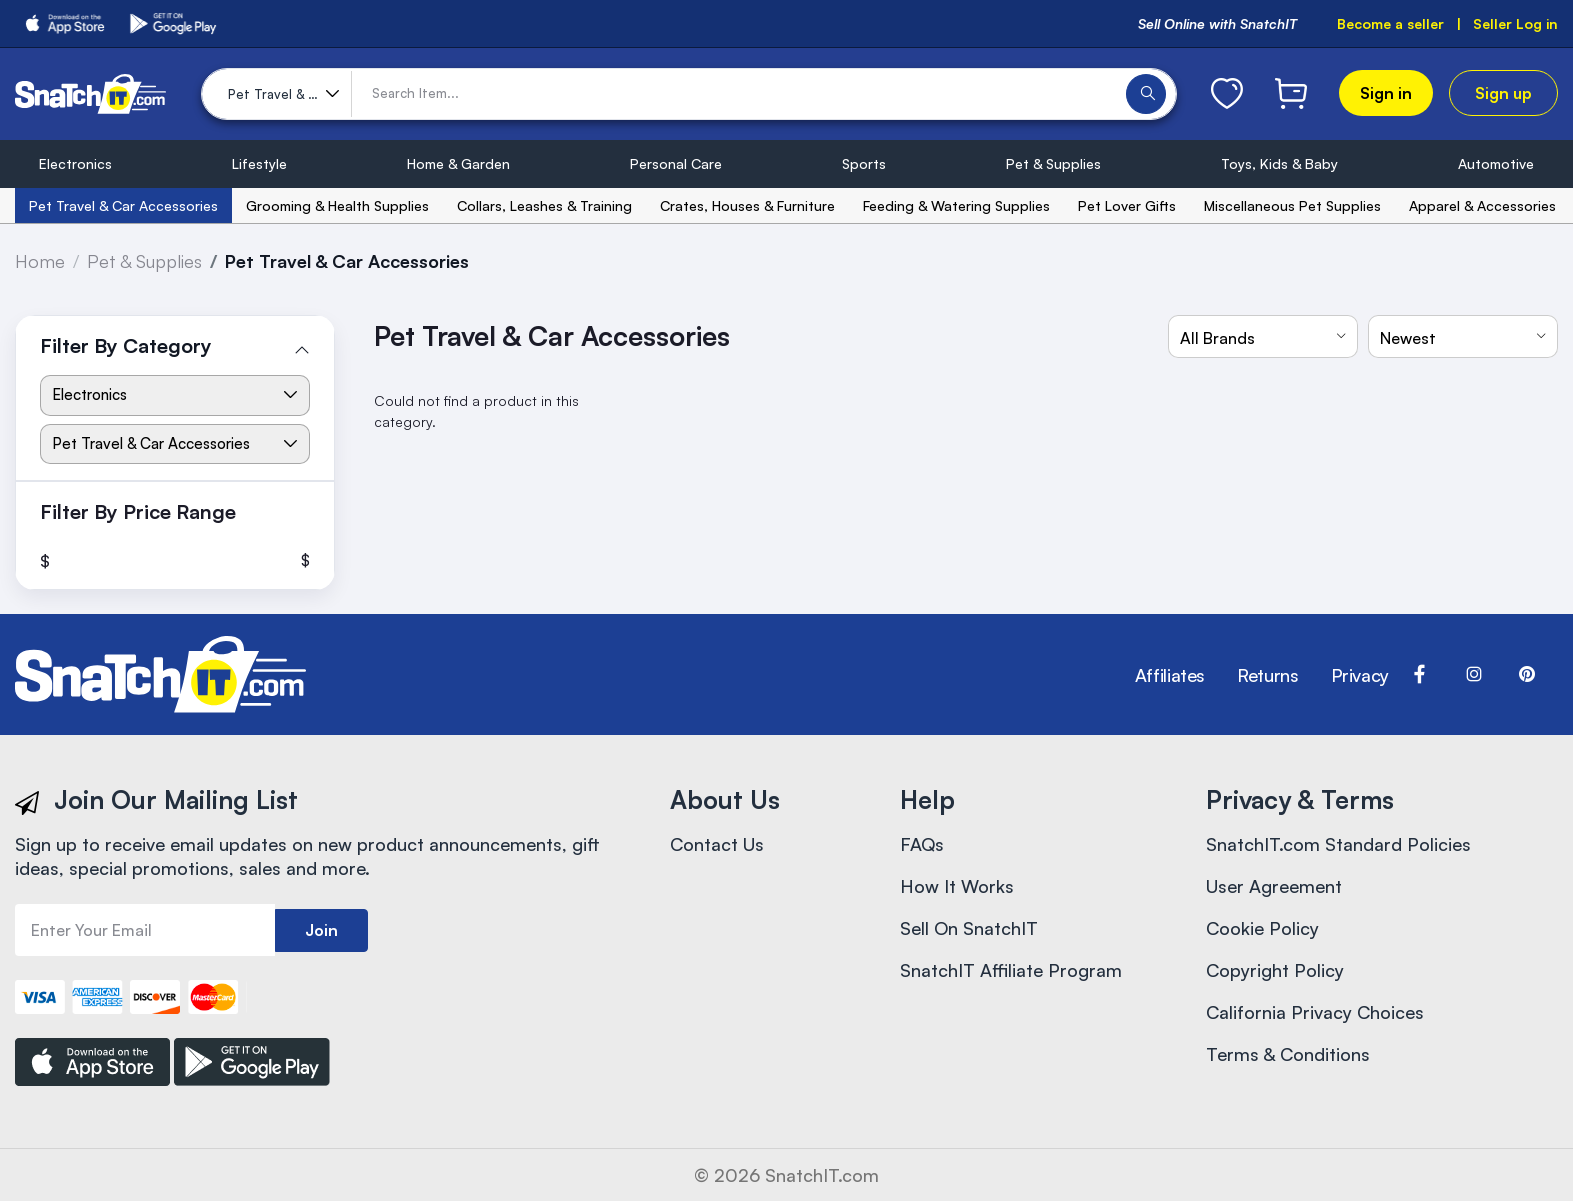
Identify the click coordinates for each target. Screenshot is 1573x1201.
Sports (864, 163)
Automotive (1496, 163)
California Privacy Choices (1315, 1012)
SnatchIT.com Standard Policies (1338, 844)
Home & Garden (458, 163)
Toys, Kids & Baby (1279, 163)
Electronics (75, 163)
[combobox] (1263, 336)
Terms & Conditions (1288, 1054)
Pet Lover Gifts (1127, 205)
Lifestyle (259, 163)
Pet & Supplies (1053, 163)
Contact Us (717, 844)
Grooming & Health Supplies (337, 205)
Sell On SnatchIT (969, 928)
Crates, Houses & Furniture (747, 205)
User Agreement (1274, 886)
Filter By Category (126, 345)
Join (321, 930)
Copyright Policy (1275, 970)
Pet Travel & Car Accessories (123, 205)
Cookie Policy (1262, 928)
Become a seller (1390, 23)
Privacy (1360, 675)
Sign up (1503, 93)
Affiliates (1170, 675)
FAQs (922, 844)
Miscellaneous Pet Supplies (1292, 205)
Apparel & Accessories (1482, 205)
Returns (1267, 675)
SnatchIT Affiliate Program (1011, 970)
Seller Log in (1515, 23)
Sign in (1386, 93)
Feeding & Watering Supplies (956, 205)
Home (40, 261)
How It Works (957, 886)
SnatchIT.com (822, 1175)
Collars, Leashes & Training (544, 205)
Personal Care (676, 163)
